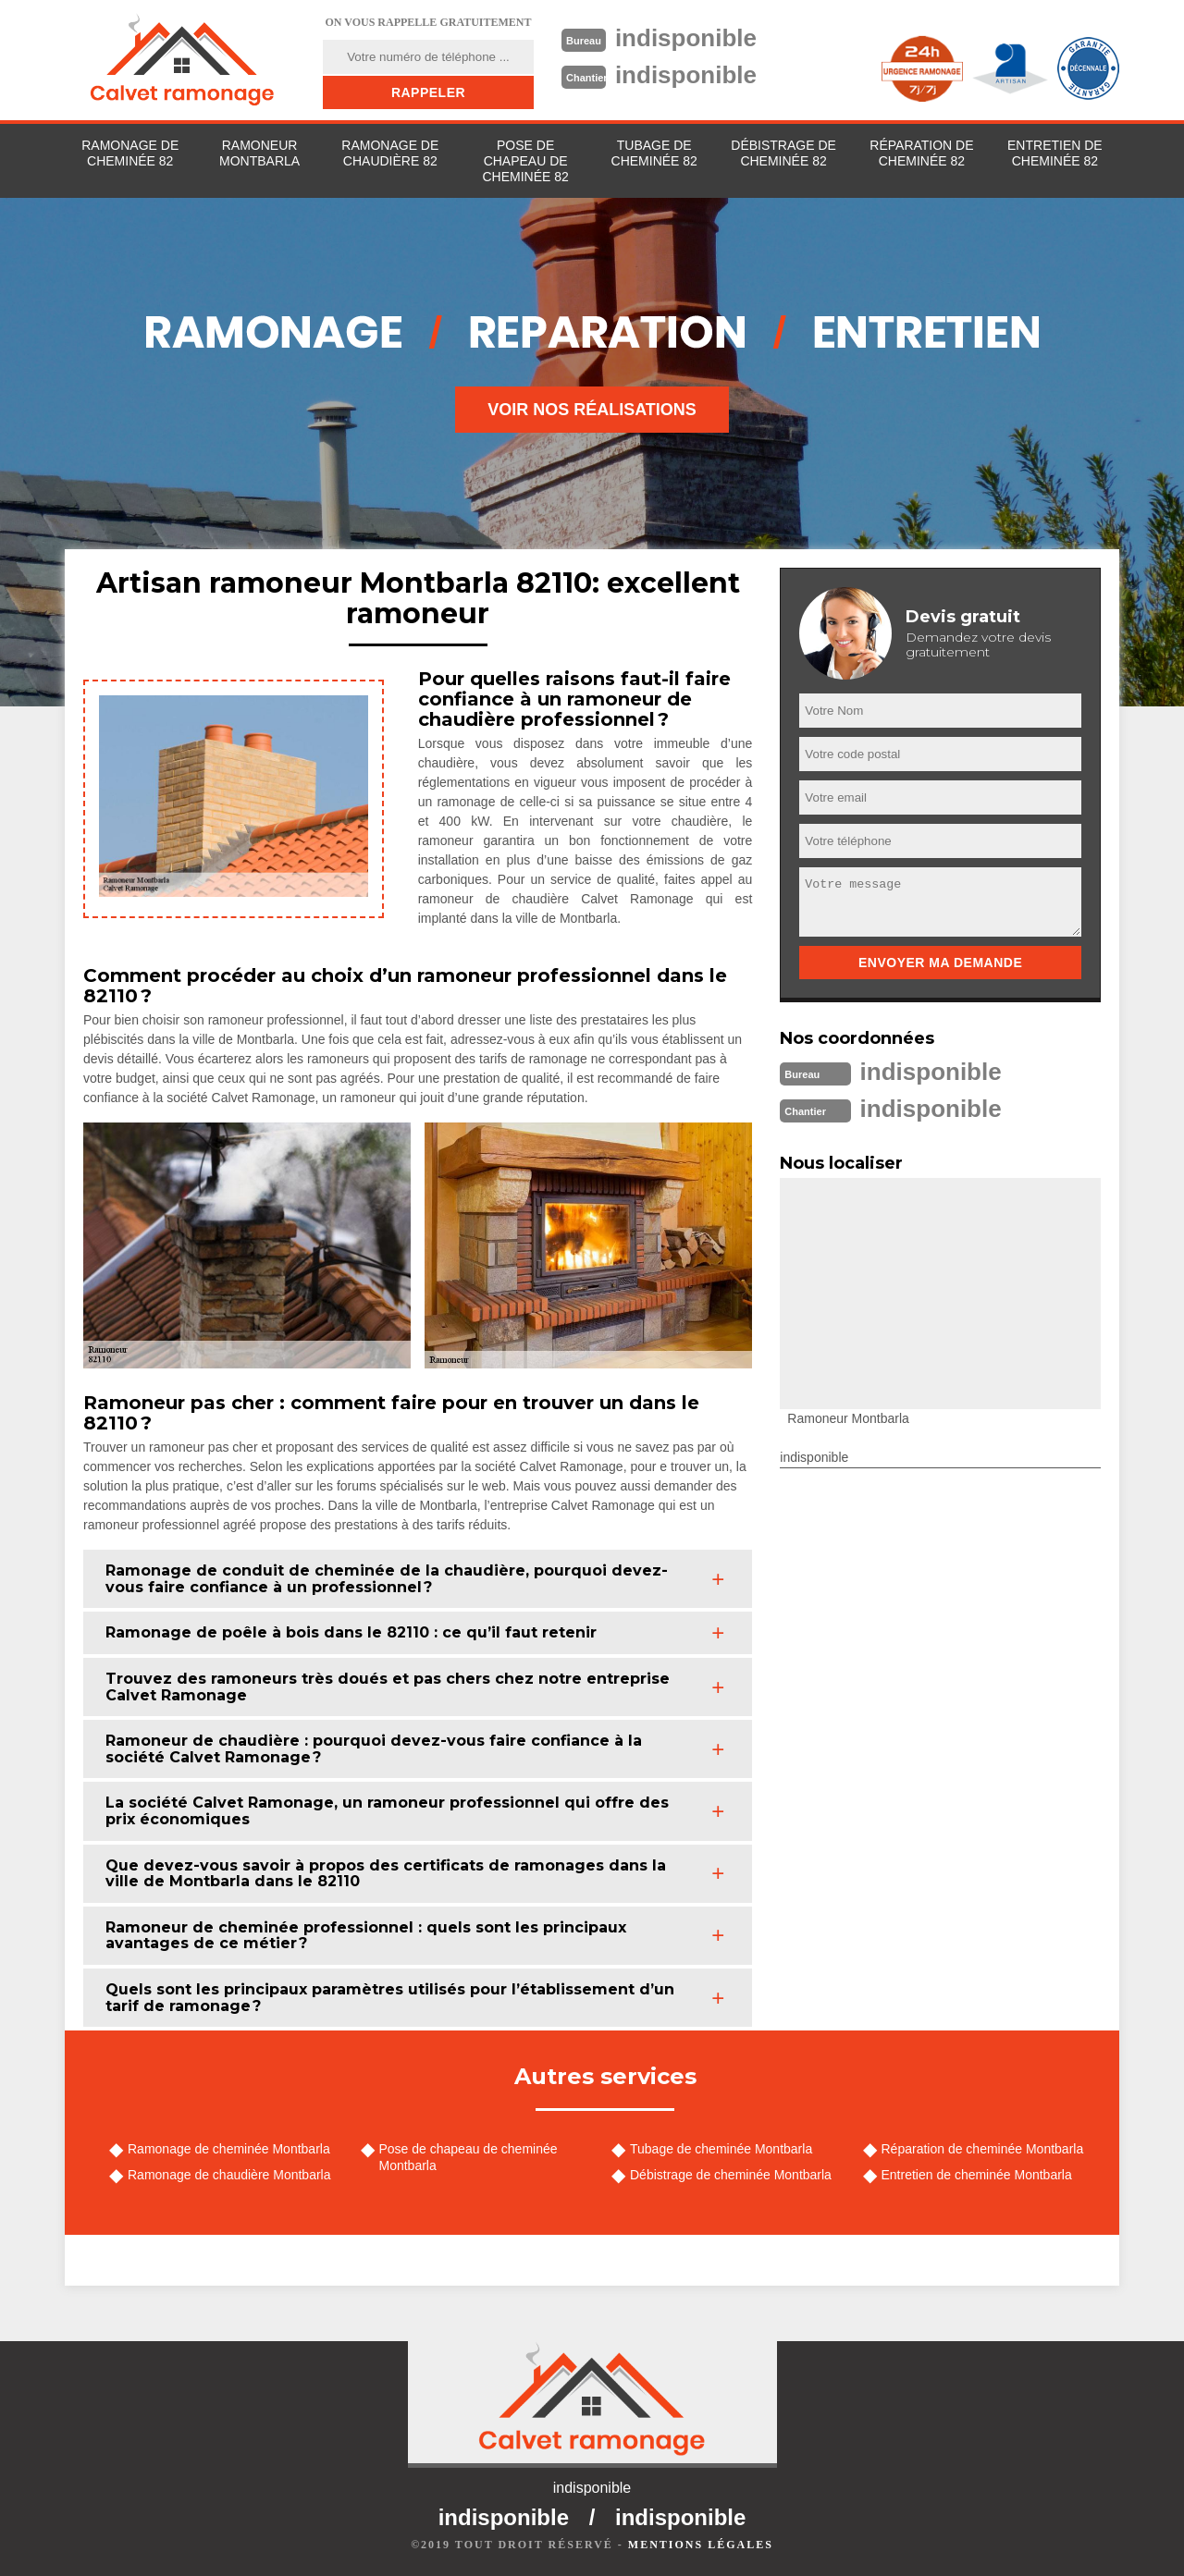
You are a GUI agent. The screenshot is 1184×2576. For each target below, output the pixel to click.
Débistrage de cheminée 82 (783, 153)
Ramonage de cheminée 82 (130, 153)
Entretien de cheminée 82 (1055, 153)
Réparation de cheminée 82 (921, 153)
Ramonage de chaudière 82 (389, 153)
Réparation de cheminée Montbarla (983, 2148)
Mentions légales (700, 2544)
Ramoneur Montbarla (259, 153)
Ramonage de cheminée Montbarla (229, 2148)
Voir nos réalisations (592, 409)
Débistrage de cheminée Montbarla (731, 2174)
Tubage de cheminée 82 (654, 153)
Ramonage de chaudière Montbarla (229, 2174)
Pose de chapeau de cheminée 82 (525, 161)
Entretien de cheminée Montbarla (977, 2174)
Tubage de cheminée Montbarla (721, 2148)
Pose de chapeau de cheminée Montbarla (468, 2157)
